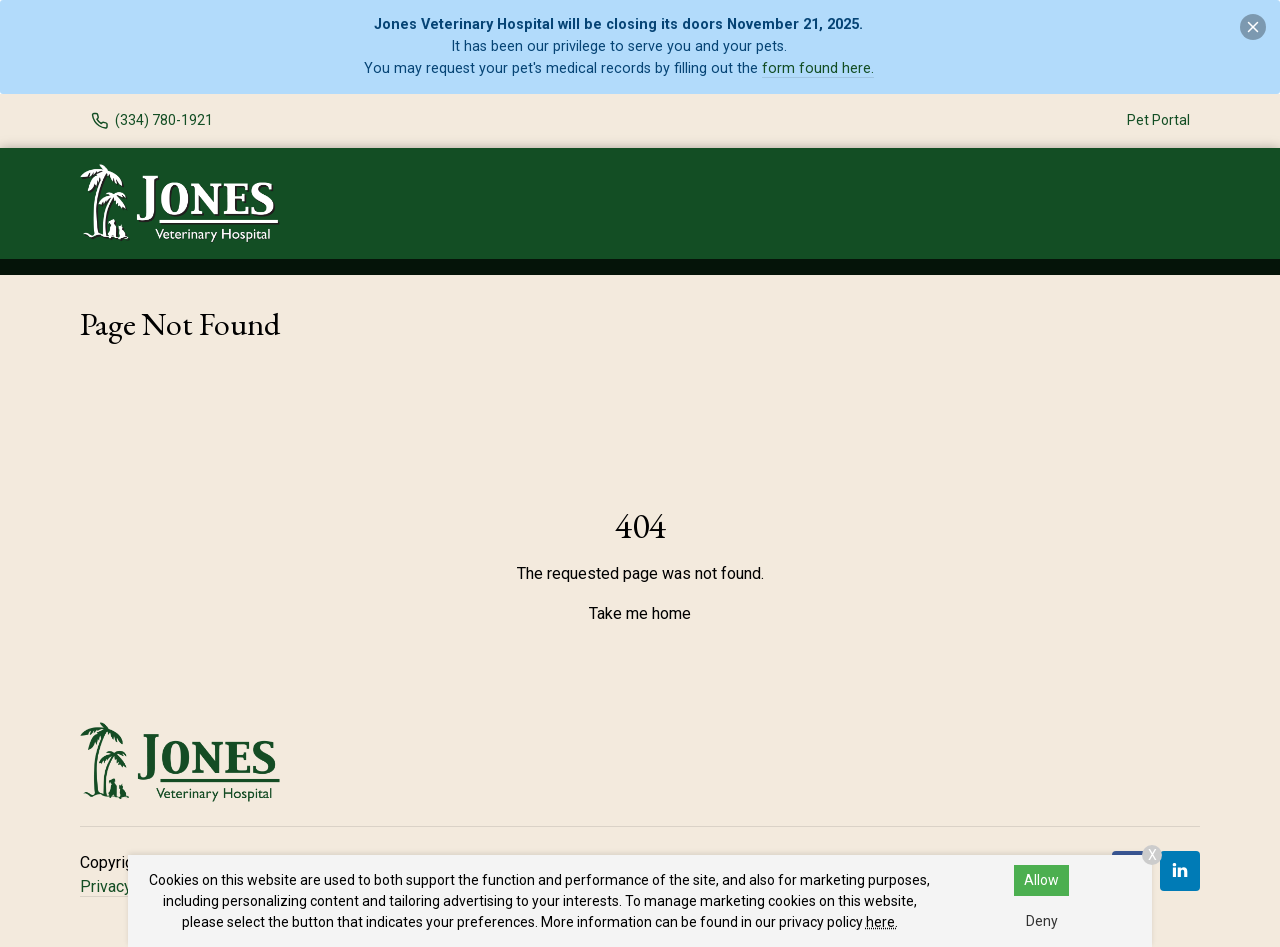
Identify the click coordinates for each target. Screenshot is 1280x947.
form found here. (818, 68)
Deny (1042, 921)
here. (882, 922)
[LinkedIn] (1180, 871)
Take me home (640, 613)
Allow (1041, 880)
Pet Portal (1158, 120)
